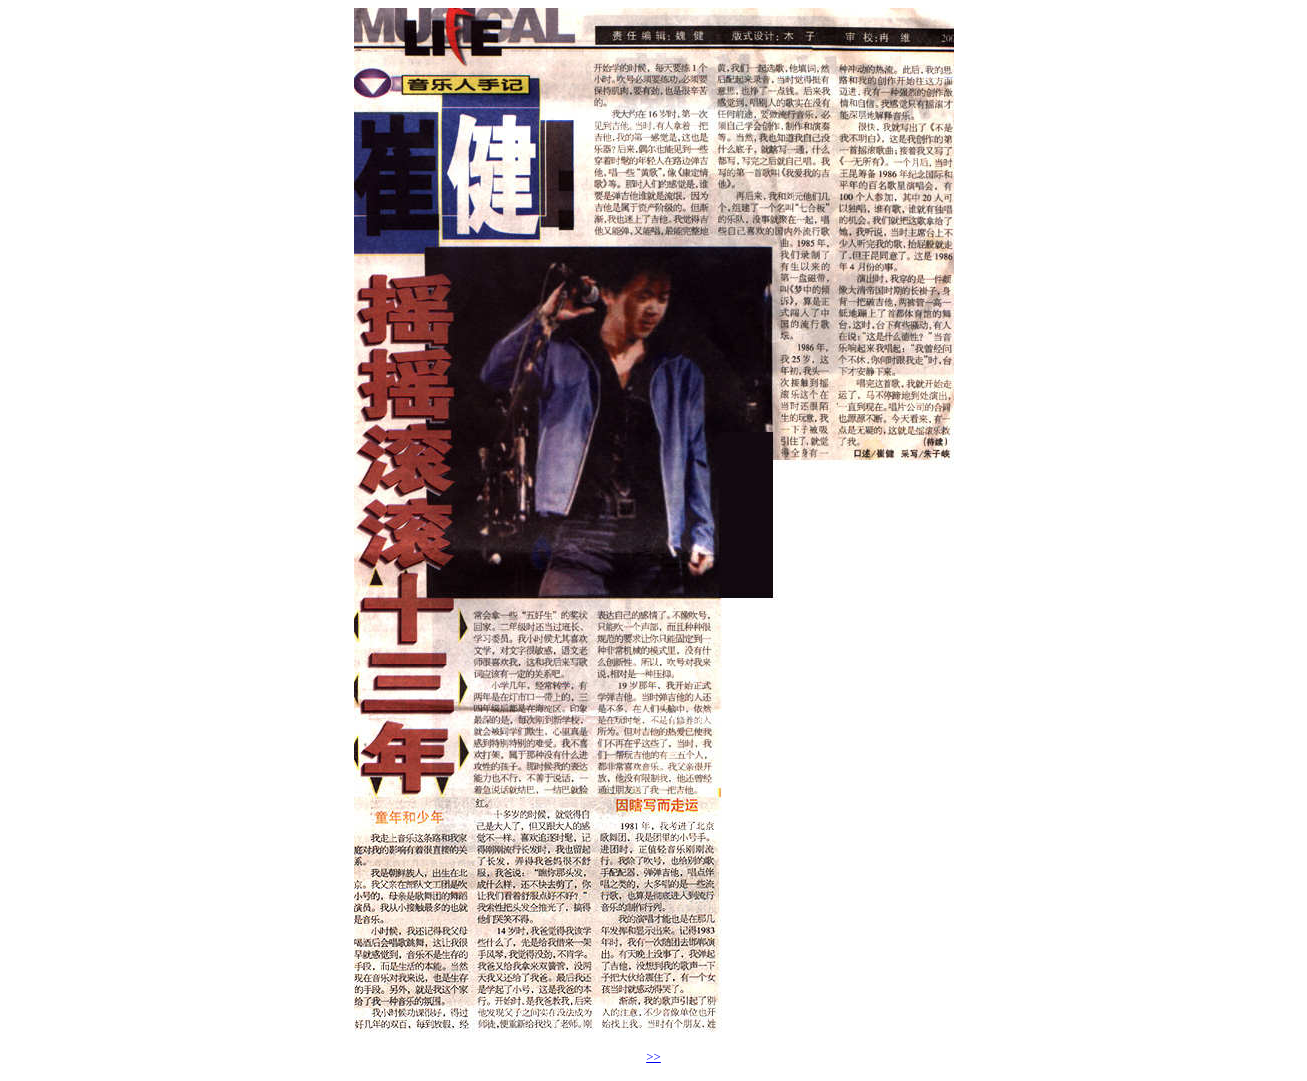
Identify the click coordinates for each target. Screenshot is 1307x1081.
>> (653, 1056)
